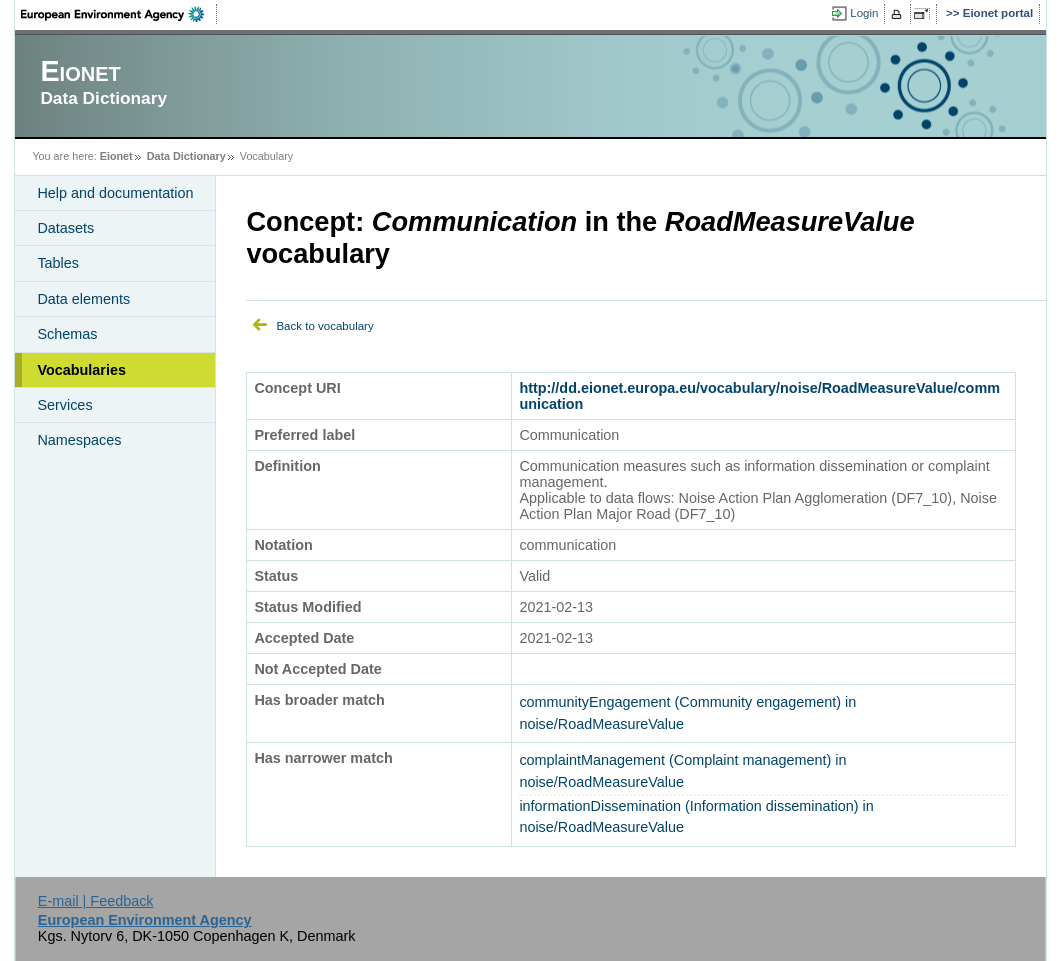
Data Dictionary (186, 156)
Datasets (65, 228)
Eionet (116, 156)
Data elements (83, 299)
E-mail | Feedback (96, 901)
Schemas (67, 334)
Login (864, 13)
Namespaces (79, 440)
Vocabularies (81, 370)
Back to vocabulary (324, 326)
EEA (119, 14)
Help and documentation (115, 193)
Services (64, 405)
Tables (58, 263)
